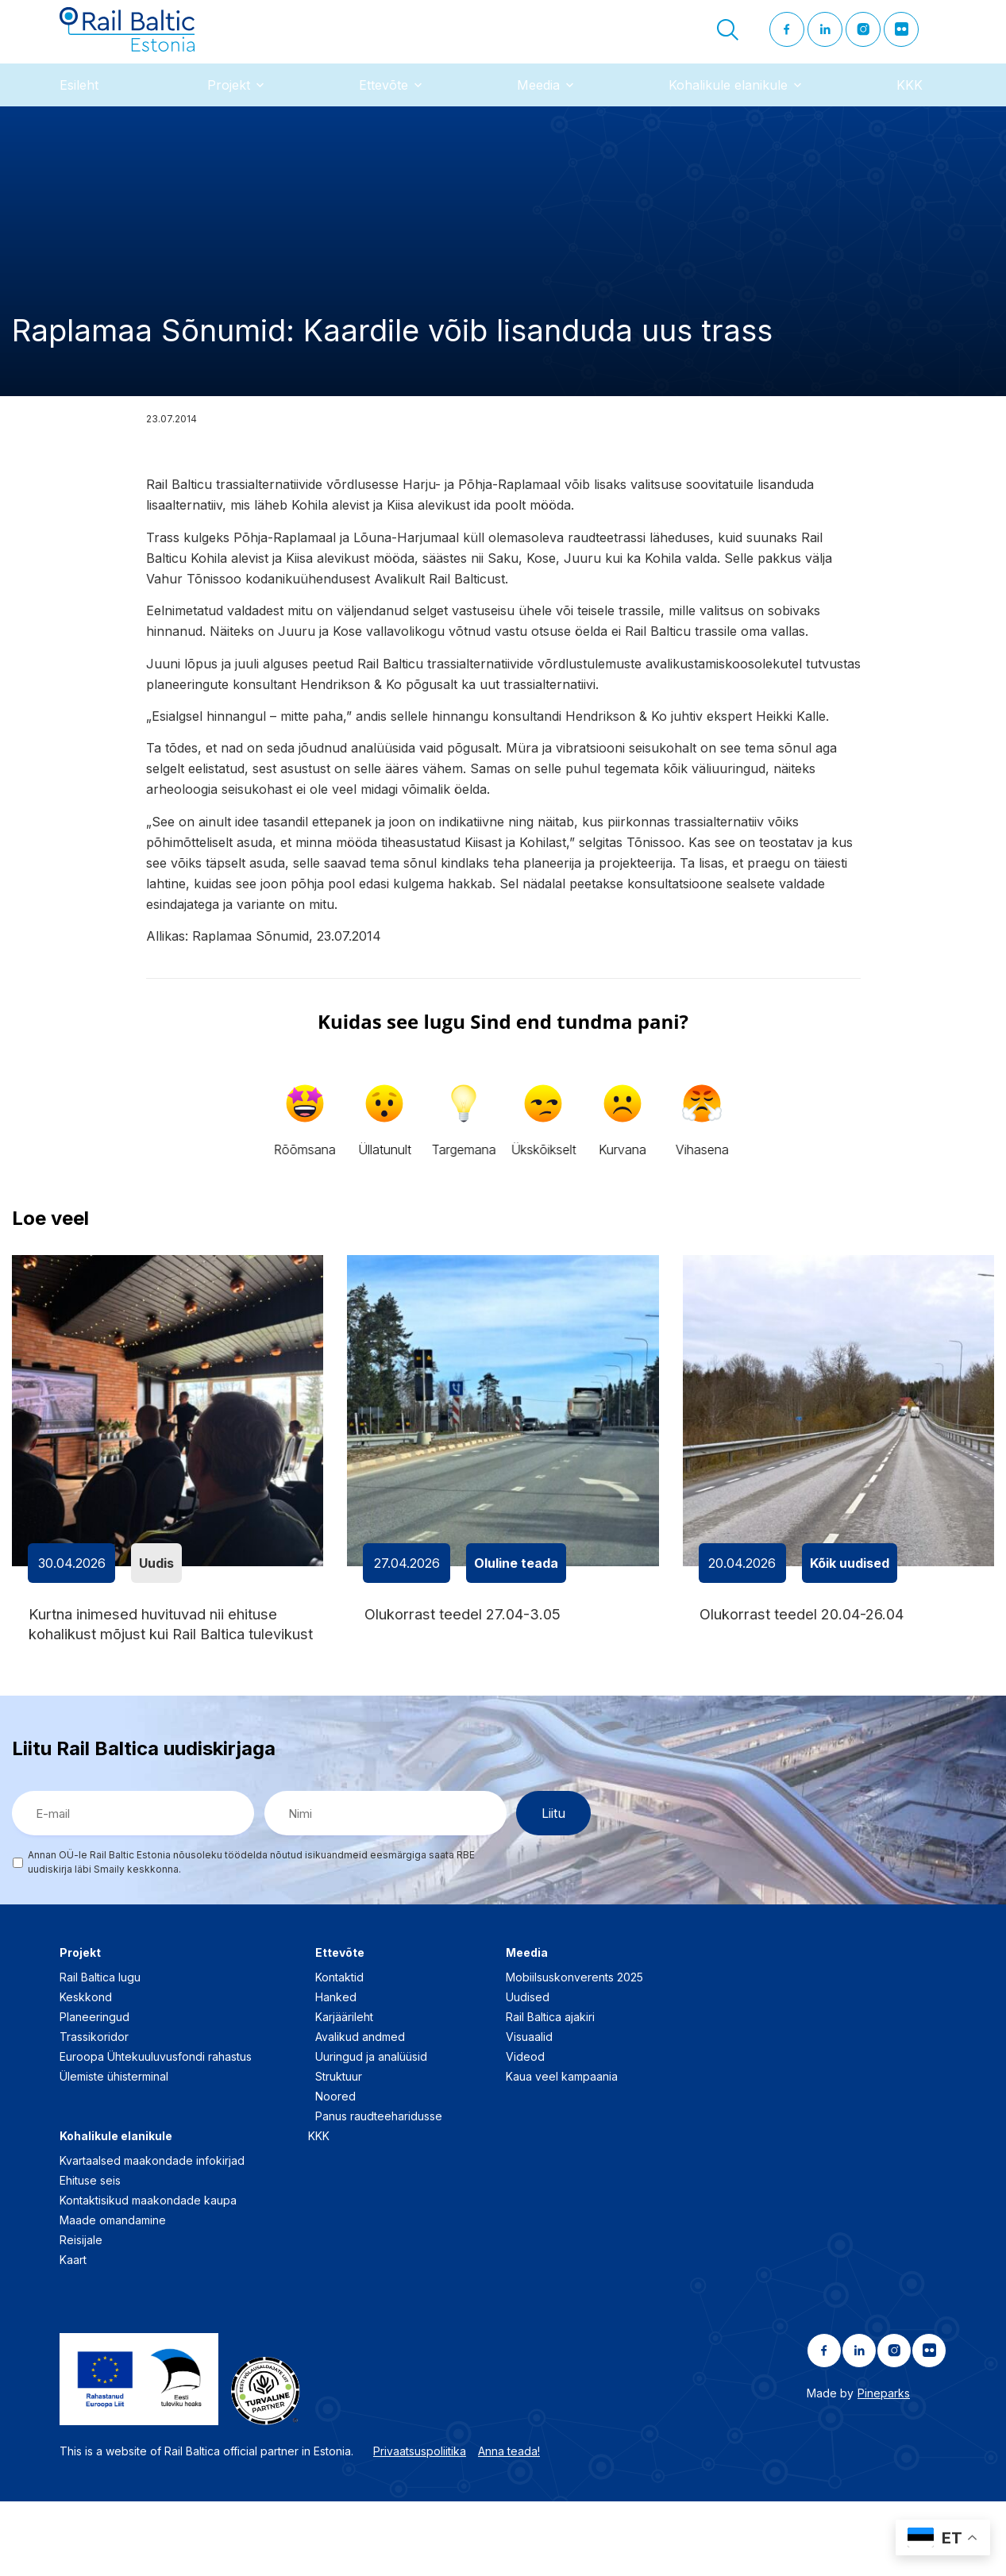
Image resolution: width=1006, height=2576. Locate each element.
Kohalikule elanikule (728, 110)
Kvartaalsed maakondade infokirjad (152, 2236)
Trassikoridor (94, 2112)
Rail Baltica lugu (100, 2052)
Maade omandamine (113, 2295)
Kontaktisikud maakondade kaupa (148, 2275)
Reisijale (81, 2315)
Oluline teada (516, 1588)
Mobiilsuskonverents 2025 (574, 2052)
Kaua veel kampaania (562, 2151)
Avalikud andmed (360, 2112)
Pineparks (884, 2468)
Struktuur (338, 2151)
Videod (525, 2132)
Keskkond (86, 2072)
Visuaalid (529, 2112)
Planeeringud (94, 2092)
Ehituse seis (90, 2255)
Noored (335, 2171)
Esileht (79, 110)
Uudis (156, 1588)
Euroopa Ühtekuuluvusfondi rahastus (156, 2132)
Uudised (527, 2072)
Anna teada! (509, 2526)
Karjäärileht (344, 2092)
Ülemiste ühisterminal (114, 2151)
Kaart (73, 2335)
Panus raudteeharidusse (378, 2191)
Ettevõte (383, 110)
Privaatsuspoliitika (419, 2526)
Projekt (228, 110)
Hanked (336, 2072)
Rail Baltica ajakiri (550, 2092)
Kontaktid (339, 2052)
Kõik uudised (849, 1588)
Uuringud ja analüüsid (371, 2132)
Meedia (538, 110)
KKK (909, 110)
